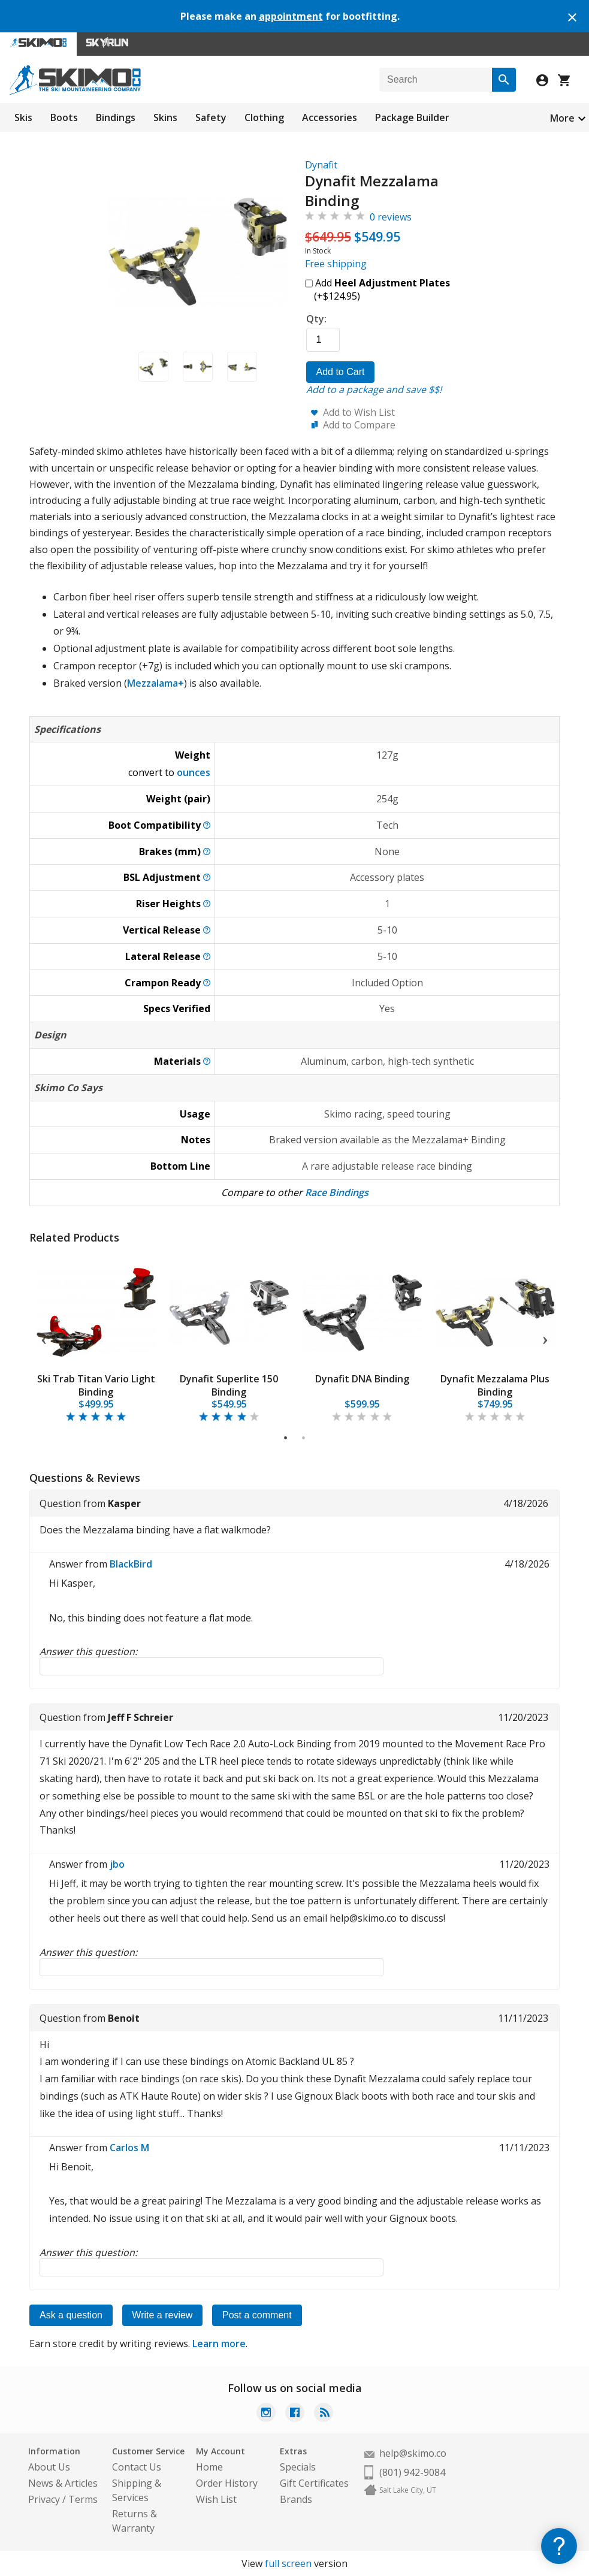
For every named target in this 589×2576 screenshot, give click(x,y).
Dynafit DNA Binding (362, 1378)
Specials (298, 2467)
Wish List (216, 2499)
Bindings (115, 117)
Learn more (219, 2343)
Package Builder (412, 117)
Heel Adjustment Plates (392, 282)
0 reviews (391, 217)
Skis (23, 117)
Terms (83, 2499)
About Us (49, 2467)
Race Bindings (336, 1192)
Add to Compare (359, 424)
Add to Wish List (359, 412)
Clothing (264, 117)
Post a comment (257, 2315)
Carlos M (129, 2147)
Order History (227, 2483)
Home (209, 2467)
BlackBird (131, 1564)
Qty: (316, 318)
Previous (44, 1338)
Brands (296, 2499)
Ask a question (71, 2315)
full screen (288, 2563)
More (562, 118)
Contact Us (136, 2467)
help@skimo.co (412, 2453)
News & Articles (63, 2483)
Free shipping (336, 263)
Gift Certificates (314, 2483)
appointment (291, 16)
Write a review (162, 2315)
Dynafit (321, 164)
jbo (117, 1864)
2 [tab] (304, 1438)
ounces (193, 772)
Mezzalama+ (155, 683)
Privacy (44, 2499)
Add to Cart (340, 372)
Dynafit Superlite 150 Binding (229, 1385)
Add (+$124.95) (377, 289)
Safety (210, 117)
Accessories (329, 117)
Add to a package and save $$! (374, 389)
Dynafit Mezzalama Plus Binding (494, 1385)
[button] (153, 366)
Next (545, 1338)
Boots (64, 117)
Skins (165, 117)
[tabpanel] (96, 1338)
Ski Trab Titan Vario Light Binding (96, 1385)
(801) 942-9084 (412, 2472)
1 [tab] (286, 1438)
